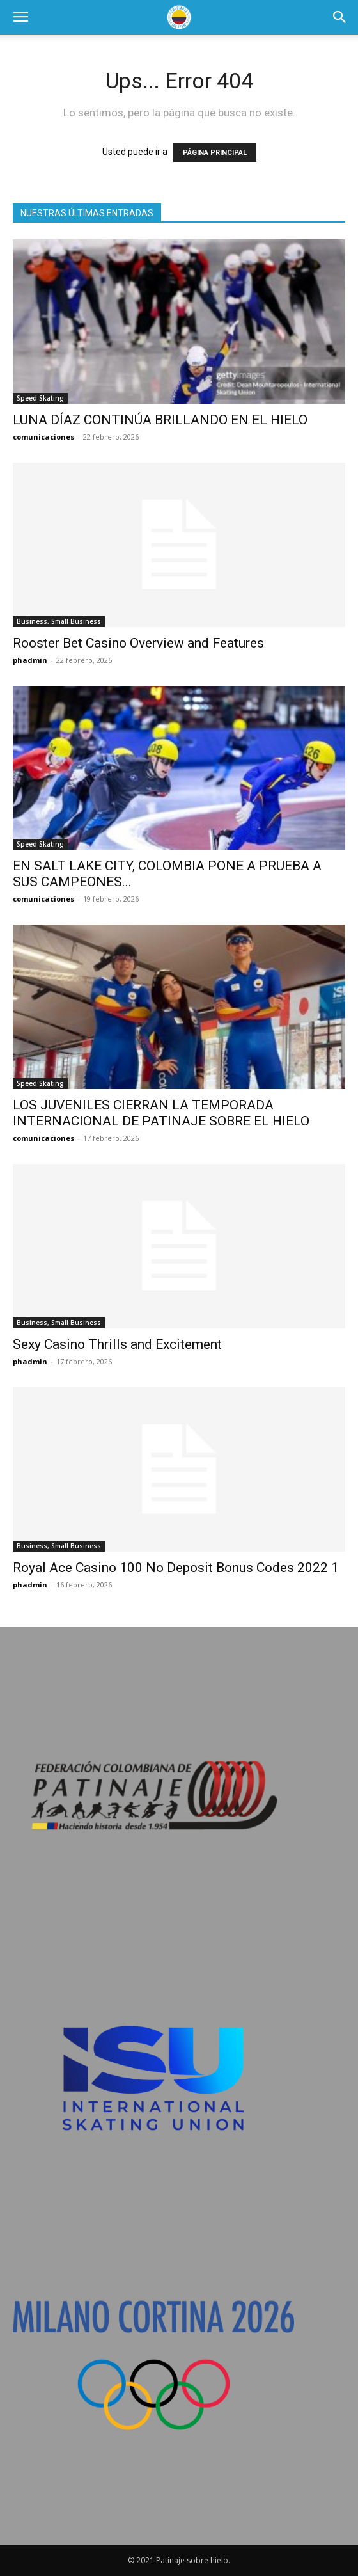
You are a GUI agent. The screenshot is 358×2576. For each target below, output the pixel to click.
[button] (20, 17)
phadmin (30, 660)
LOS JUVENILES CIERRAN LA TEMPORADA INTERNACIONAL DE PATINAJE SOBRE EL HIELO (161, 1113)
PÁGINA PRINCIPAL (215, 152)
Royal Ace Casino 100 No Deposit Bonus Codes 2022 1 (176, 1567)
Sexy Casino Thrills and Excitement (117, 1344)
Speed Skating (40, 398)
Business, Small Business (59, 621)
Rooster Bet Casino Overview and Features (138, 643)
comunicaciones (43, 436)
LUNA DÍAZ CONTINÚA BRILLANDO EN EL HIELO (160, 419)
